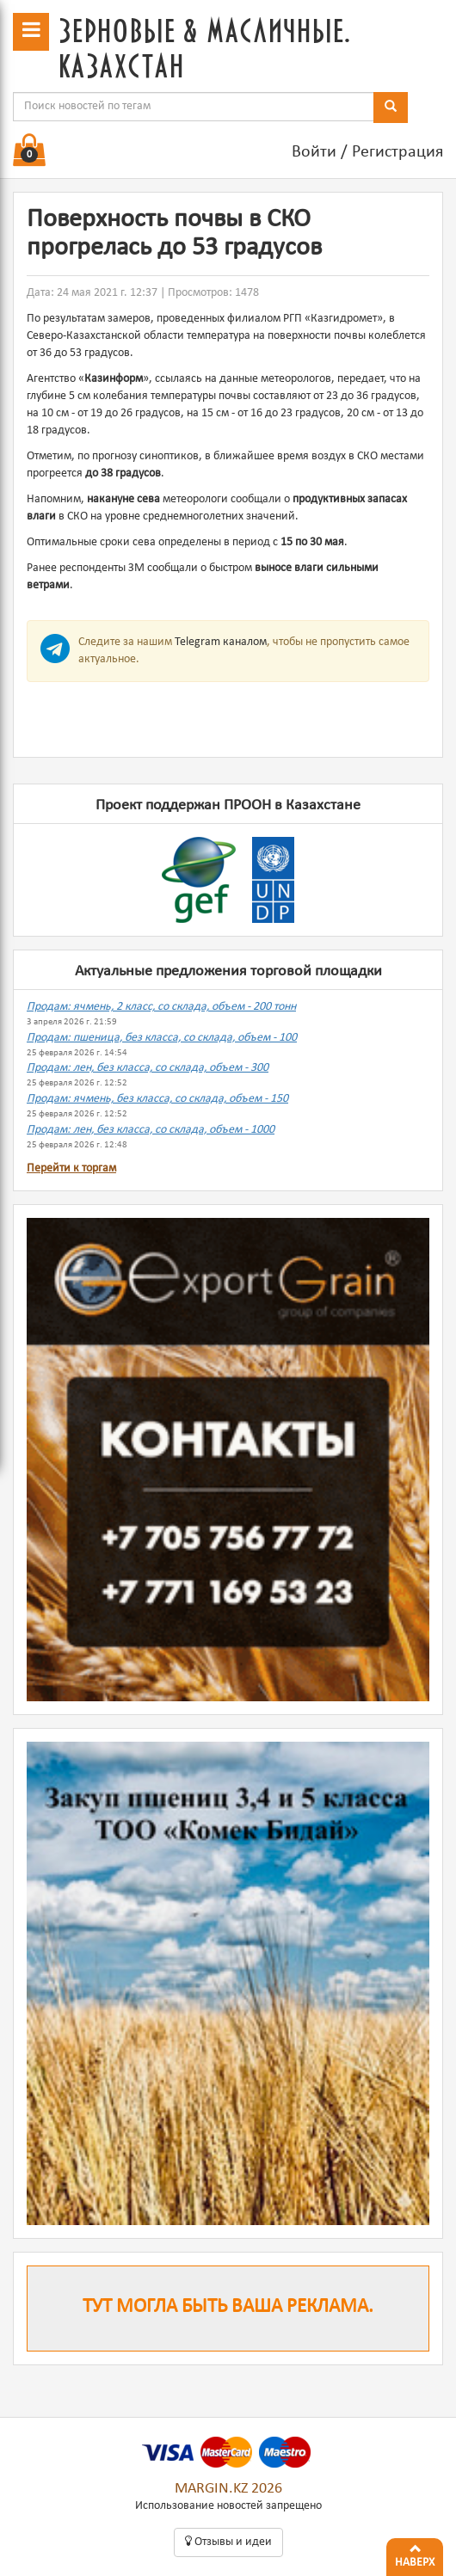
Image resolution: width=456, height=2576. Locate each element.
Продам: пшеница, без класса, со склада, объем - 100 (162, 1037)
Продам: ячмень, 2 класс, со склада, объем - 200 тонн (161, 1006)
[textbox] (193, 106)
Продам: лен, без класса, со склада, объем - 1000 (150, 1129)
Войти (314, 152)
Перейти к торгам (71, 1168)
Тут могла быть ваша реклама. (228, 2307)
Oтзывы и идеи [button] (228, 2541)
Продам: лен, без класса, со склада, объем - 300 (147, 1067)
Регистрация (397, 152)
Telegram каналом (221, 642)
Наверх (414, 2553)
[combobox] (193, 106)
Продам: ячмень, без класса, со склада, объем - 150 (157, 1098)
